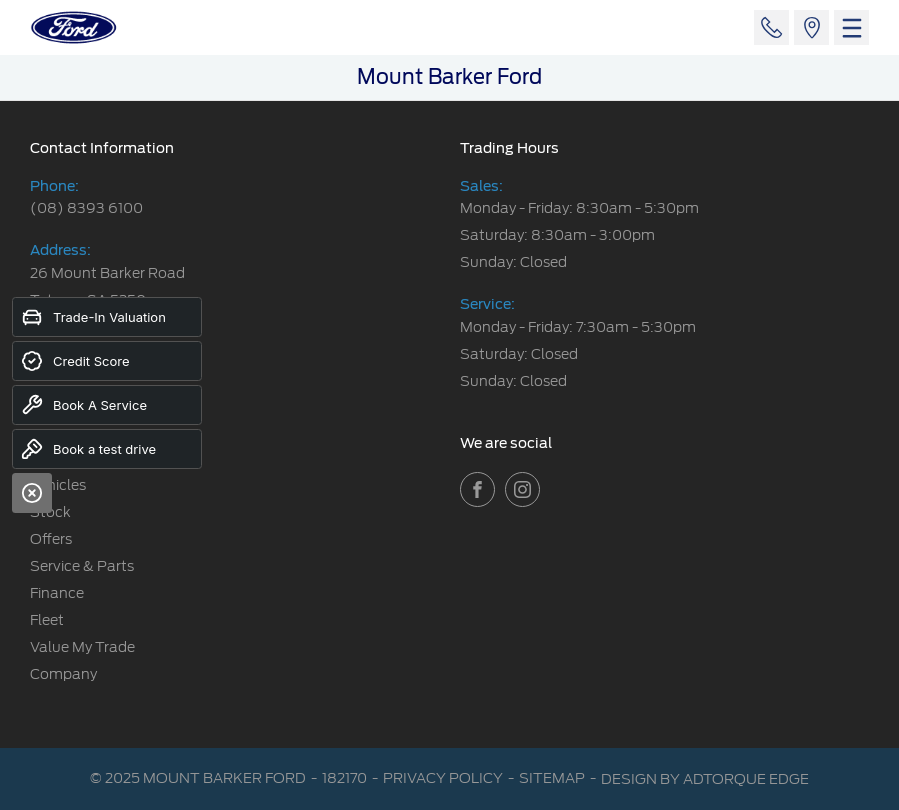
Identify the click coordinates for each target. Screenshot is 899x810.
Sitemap (552, 778)
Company (63, 674)
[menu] (851, 27)
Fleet (47, 620)
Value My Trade (82, 647)
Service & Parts (82, 566)
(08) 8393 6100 (86, 208)
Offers (51, 539)
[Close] (32, 493)
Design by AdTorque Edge (705, 779)
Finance (57, 593)
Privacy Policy (443, 778)
